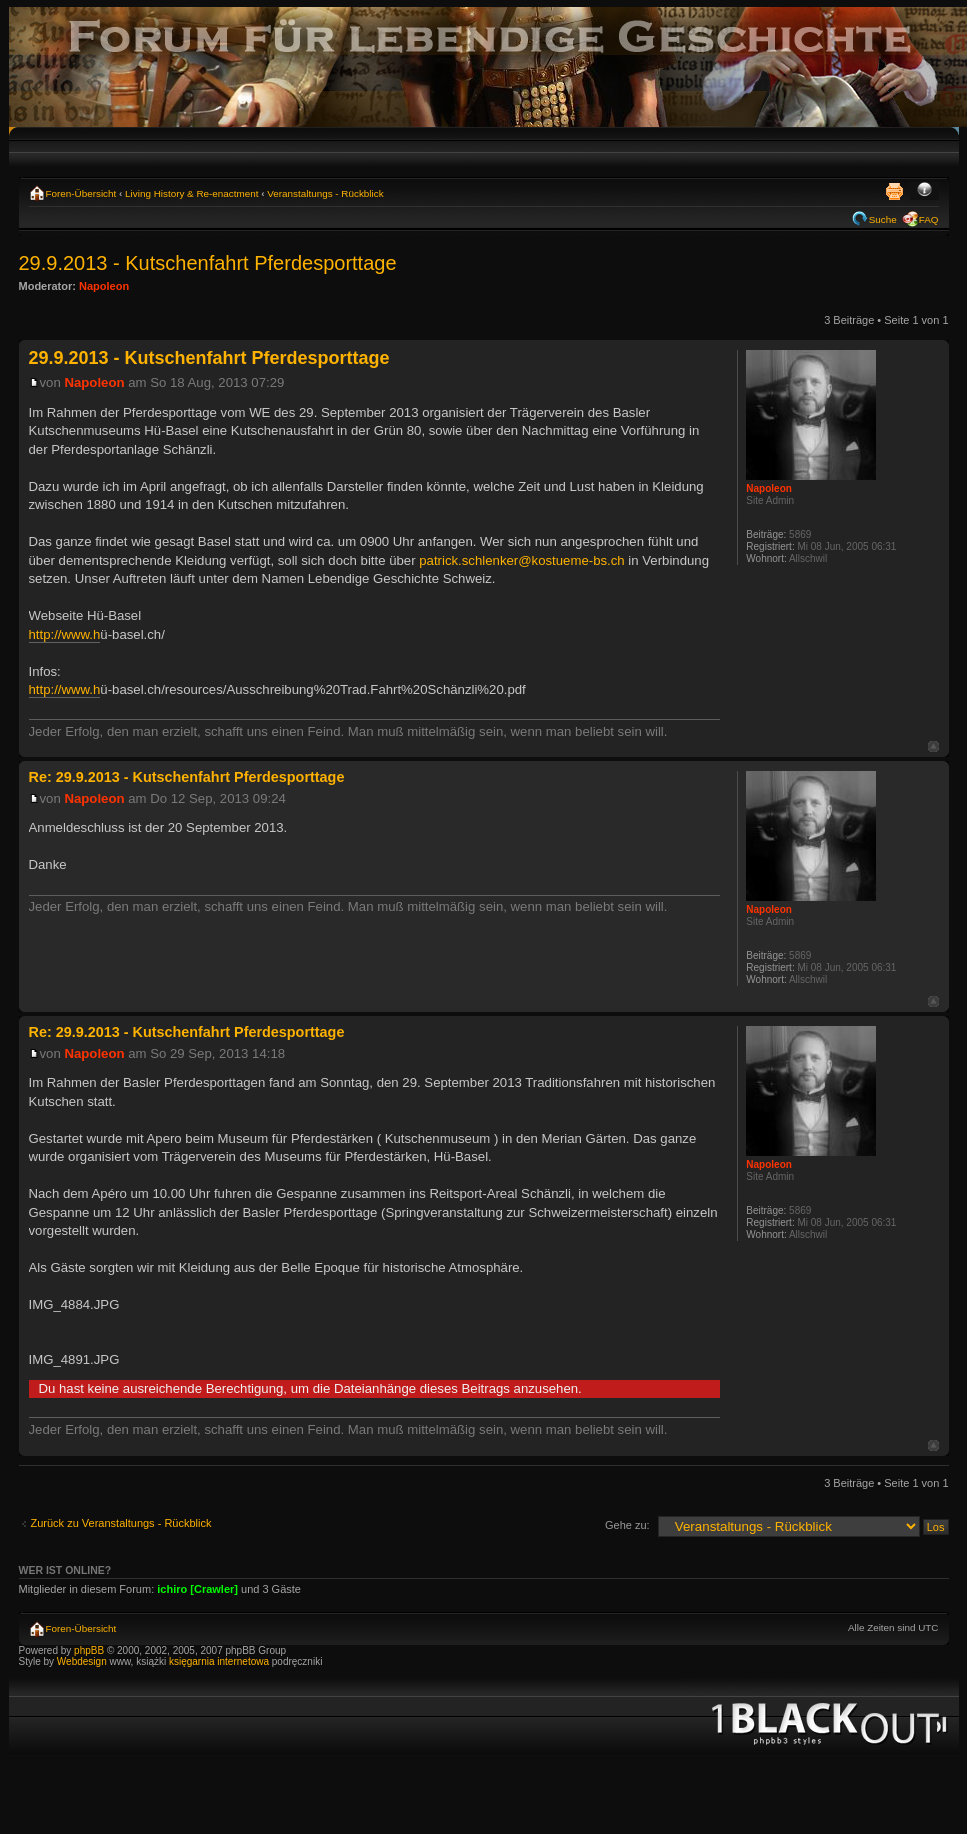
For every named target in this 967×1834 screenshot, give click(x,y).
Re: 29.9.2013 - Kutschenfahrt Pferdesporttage (187, 777)
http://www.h (65, 634)
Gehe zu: (627, 1525)
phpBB (89, 1650)
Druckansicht (894, 191)
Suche (883, 219)
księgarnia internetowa (219, 1661)
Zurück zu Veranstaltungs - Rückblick (121, 1523)
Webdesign (83, 1661)
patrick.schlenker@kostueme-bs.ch (521, 560)
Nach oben (933, 746)
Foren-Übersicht (81, 193)
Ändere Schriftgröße (924, 191)
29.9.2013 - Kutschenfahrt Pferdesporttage (208, 263)
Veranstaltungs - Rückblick (325, 193)
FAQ (929, 219)
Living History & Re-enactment (191, 193)
